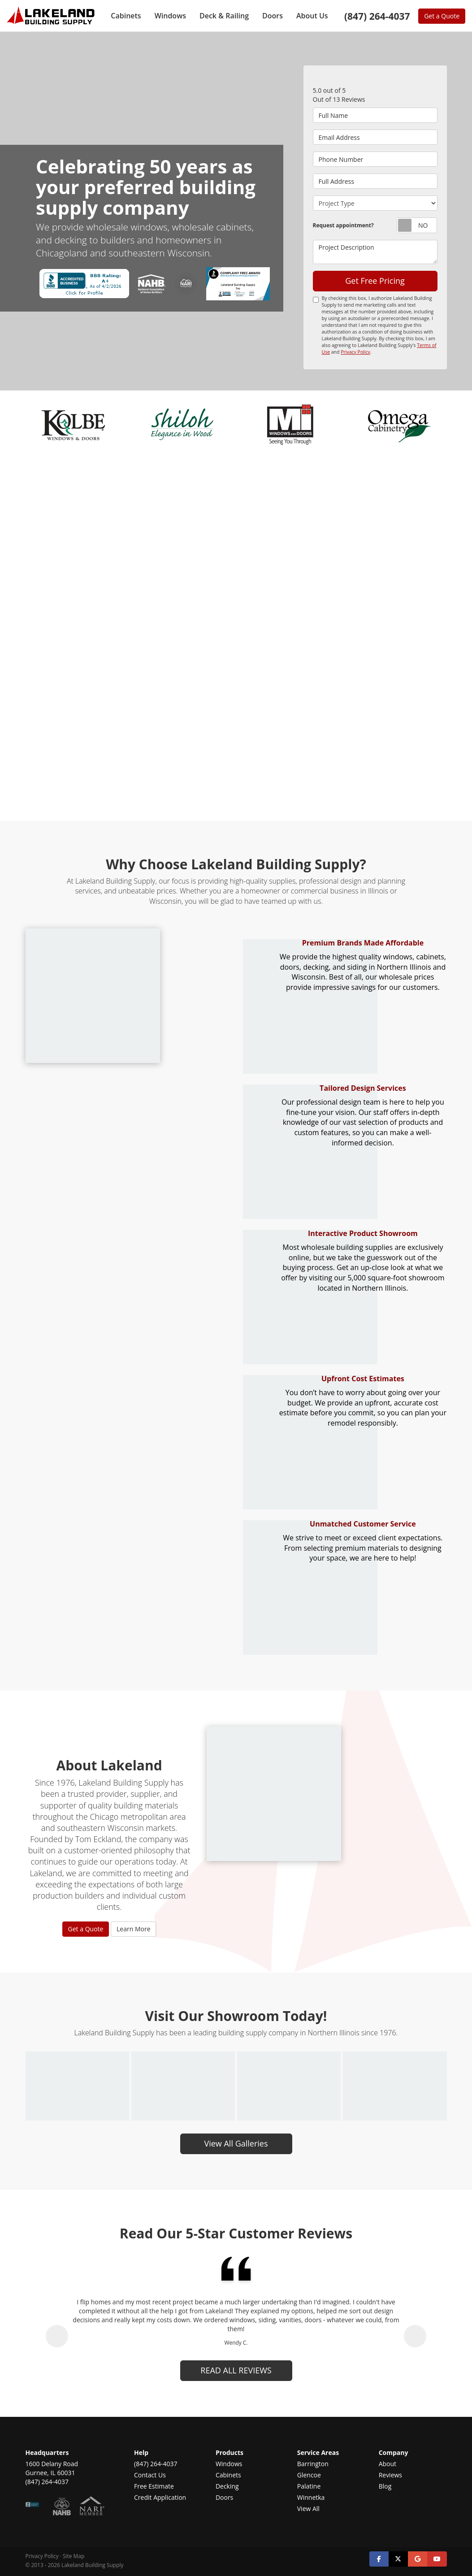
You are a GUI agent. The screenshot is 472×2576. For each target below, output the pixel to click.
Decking (227, 2486)
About (387, 2463)
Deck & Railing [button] (224, 16)
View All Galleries (236, 2143)
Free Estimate (154, 2486)
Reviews (390, 2475)
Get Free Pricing (375, 280)
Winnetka (311, 2497)
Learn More (134, 1929)
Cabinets (228, 2475)
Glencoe (309, 2475)
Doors (224, 2497)
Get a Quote (441, 16)
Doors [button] (272, 16)
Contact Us (150, 2475)
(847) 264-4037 (155, 2463)
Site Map (73, 2555)
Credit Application (160, 2497)
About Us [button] (312, 16)
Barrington (313, 2463)
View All (308, 2508)
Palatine (309, 2486)
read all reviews (235, 2370)
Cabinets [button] (126, 16)
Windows (229, 2463)
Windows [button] (170, 16)
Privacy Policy (355, 352)
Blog (385, 2486)
